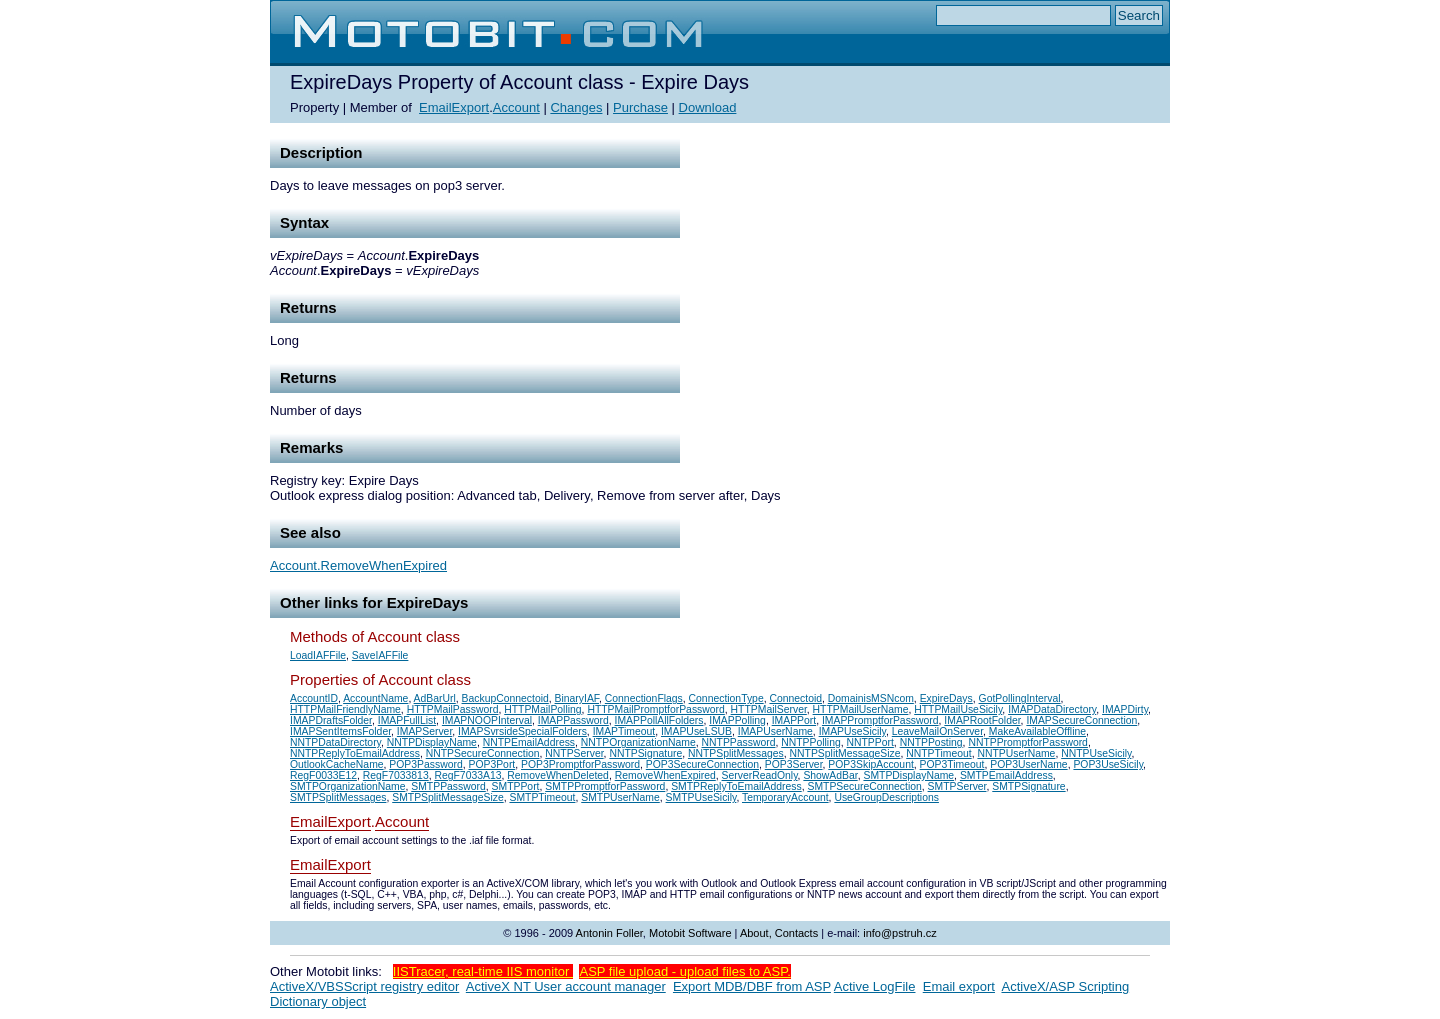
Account (516, 107)
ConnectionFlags (644, 698)
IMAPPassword (573, 720)
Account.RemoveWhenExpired (358, 565)
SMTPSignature (1028, 786)
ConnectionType (726, 698)
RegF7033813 (396, 775)
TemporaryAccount (785, 797)
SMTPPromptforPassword (605, 786)
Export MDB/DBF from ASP (752, 986)
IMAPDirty (1125, 709)
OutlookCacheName (337, 764)
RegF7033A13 (467, 775)
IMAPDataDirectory (1052, 709)
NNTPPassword (739, 742)
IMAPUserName (775, 731)
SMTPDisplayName (908, 775)
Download (708, 107)
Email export (959, 986)
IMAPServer (424, 731)
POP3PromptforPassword (580, 764)
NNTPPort (870, 742)
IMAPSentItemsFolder (340, 731)
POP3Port (491, 764)
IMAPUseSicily (852, 731)
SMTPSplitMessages (338, 797)
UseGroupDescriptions (886, 797)
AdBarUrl (435, 698)
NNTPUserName (1016, 753)
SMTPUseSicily (701, 797)
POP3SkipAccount (870, 764)
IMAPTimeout (624, 731)
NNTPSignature (645, 753)
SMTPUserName (620, 797)
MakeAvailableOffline (1037, 731)
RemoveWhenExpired (665, 775)
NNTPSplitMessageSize (845, 753)
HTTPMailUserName (861, 709)
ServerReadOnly (760, 775)
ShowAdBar (830, 775)
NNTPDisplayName (432, 742)
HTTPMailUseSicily (958, 709)
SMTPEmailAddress (1006, 775)
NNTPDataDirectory (335, 742)
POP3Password (425, 764)
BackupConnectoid (505, 698)
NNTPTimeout (938, 753)
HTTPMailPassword (453, 709)
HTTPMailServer (769, 709)
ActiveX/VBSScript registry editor (364, 986)
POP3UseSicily (1108, 764)
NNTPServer (574, 753)
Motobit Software (690, 933)
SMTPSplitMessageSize (447, 797)
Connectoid (795, 698)
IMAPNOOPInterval (487, 720)
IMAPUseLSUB (696, 731)
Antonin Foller (609, 933)
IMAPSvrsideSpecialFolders (522, 731)
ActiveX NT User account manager (566, 986)
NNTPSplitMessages (736, 753)
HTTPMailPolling (542, 709)
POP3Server (794, 764)
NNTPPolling (810, 742)
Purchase (640, 107)
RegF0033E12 (323, 775)
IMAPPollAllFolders (659, 720)
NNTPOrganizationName (638, 742)
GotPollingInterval (1020, 698)
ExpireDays (946, 698)
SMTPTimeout (542, 797)
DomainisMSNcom (871, 698)
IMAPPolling (737, 720)
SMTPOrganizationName (348, 786)
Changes (576, 107)
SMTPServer (957, 786)
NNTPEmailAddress (529, 742)
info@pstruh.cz (900, 933)
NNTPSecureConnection (483, 753)
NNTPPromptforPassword (1028, 742)
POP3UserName (1028, 764)
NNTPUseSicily (1096, 753)
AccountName (375, 698)
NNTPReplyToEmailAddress (355, 753)
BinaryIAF (577, 698)
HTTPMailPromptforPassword (655, 709)
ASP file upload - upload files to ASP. (684, 971)
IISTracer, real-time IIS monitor (483, 971)
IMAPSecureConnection (1081, 720)
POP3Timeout (952, 764)
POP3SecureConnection (702, 764)
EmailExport (454, 107)
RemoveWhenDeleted (558, 775)
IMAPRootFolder (982, 720)
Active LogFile (875, 986)
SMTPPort (516, 786)
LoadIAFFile (318, 655)
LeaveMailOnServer (937, 731)
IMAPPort (794, 720)
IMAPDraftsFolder (331, 720)
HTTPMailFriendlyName (345, 709)
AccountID (314, 698)
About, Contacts (779, 933)
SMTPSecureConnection (864, 786)
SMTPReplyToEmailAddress (736, 786)
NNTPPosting (931, 742)
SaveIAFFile (380, 655)
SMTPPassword (448, 786)
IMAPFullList (407, 720)
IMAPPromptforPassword (880, 720)
